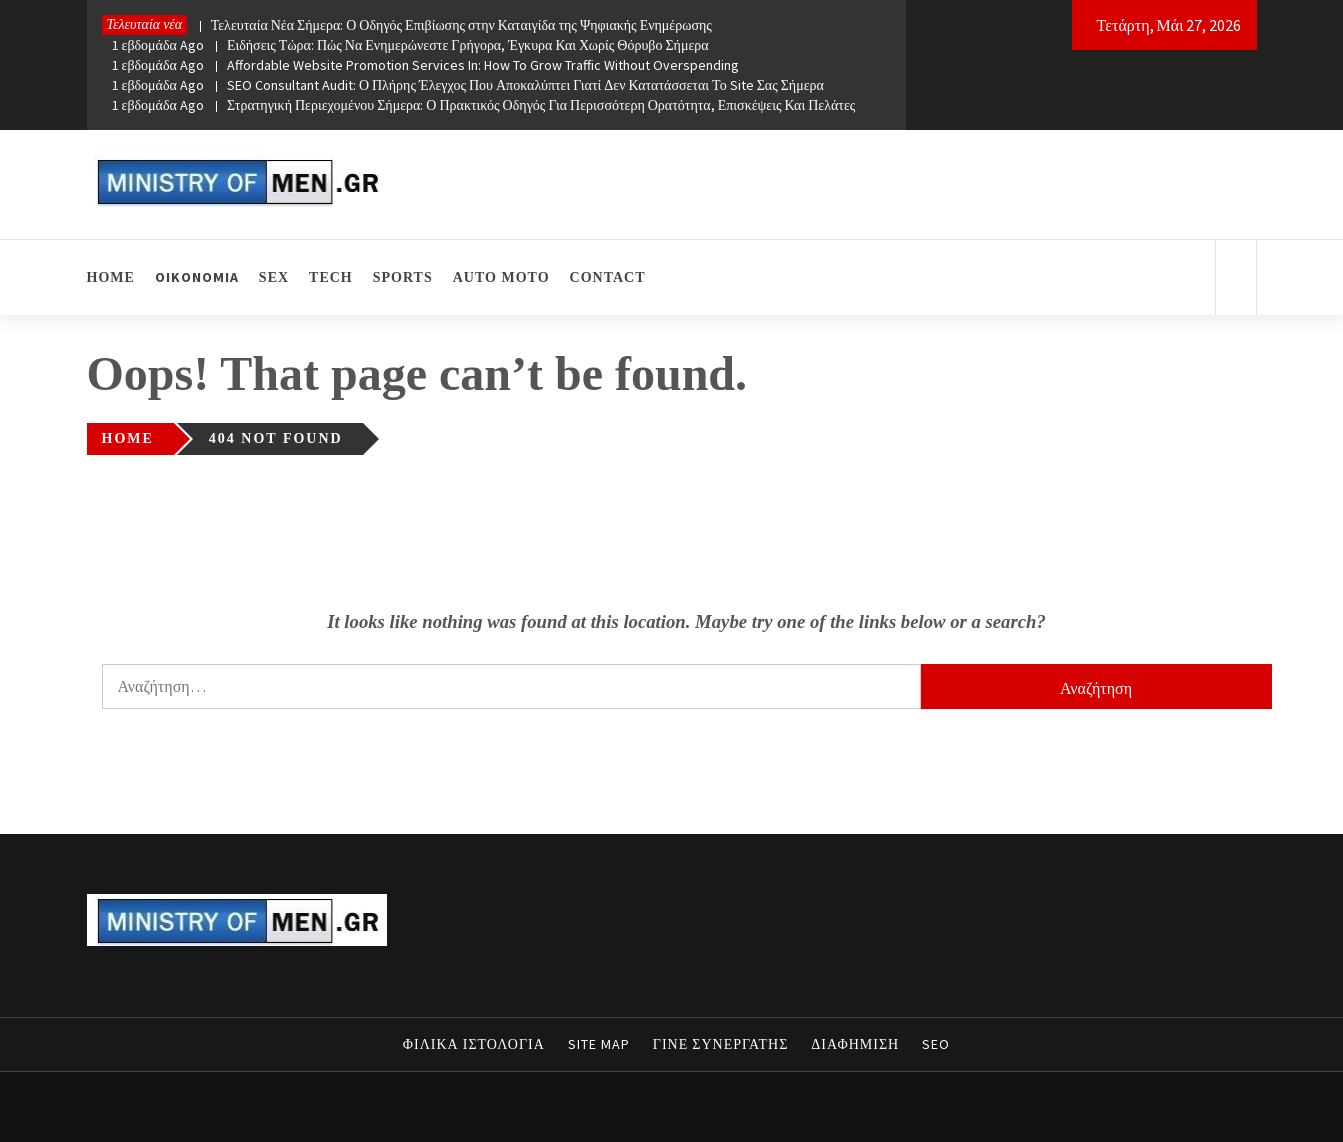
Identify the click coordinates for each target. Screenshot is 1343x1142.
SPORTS (403, 277)
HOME (111, 277)
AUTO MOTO (501, 277)
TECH (331, 277)
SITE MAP (599, 1044)
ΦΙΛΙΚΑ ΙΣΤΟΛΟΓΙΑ (474, 1044)
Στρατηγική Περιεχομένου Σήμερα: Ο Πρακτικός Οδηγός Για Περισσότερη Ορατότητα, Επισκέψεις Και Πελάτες (484, 105)
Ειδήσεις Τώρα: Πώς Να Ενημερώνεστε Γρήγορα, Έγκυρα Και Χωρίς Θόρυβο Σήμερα (410, 45)
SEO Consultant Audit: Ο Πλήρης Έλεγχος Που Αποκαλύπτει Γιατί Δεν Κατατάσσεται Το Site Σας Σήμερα (468, 85)
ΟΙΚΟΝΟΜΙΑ (197, 277)
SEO (936, 1044)
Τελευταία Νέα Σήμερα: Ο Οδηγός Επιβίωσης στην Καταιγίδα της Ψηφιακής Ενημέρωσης (412, 25)
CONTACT (608, 277)
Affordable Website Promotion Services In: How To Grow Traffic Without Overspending (425, 65)
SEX (274, 277)
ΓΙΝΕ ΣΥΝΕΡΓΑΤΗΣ (720, 1044)
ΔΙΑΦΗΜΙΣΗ (855, 1044)
